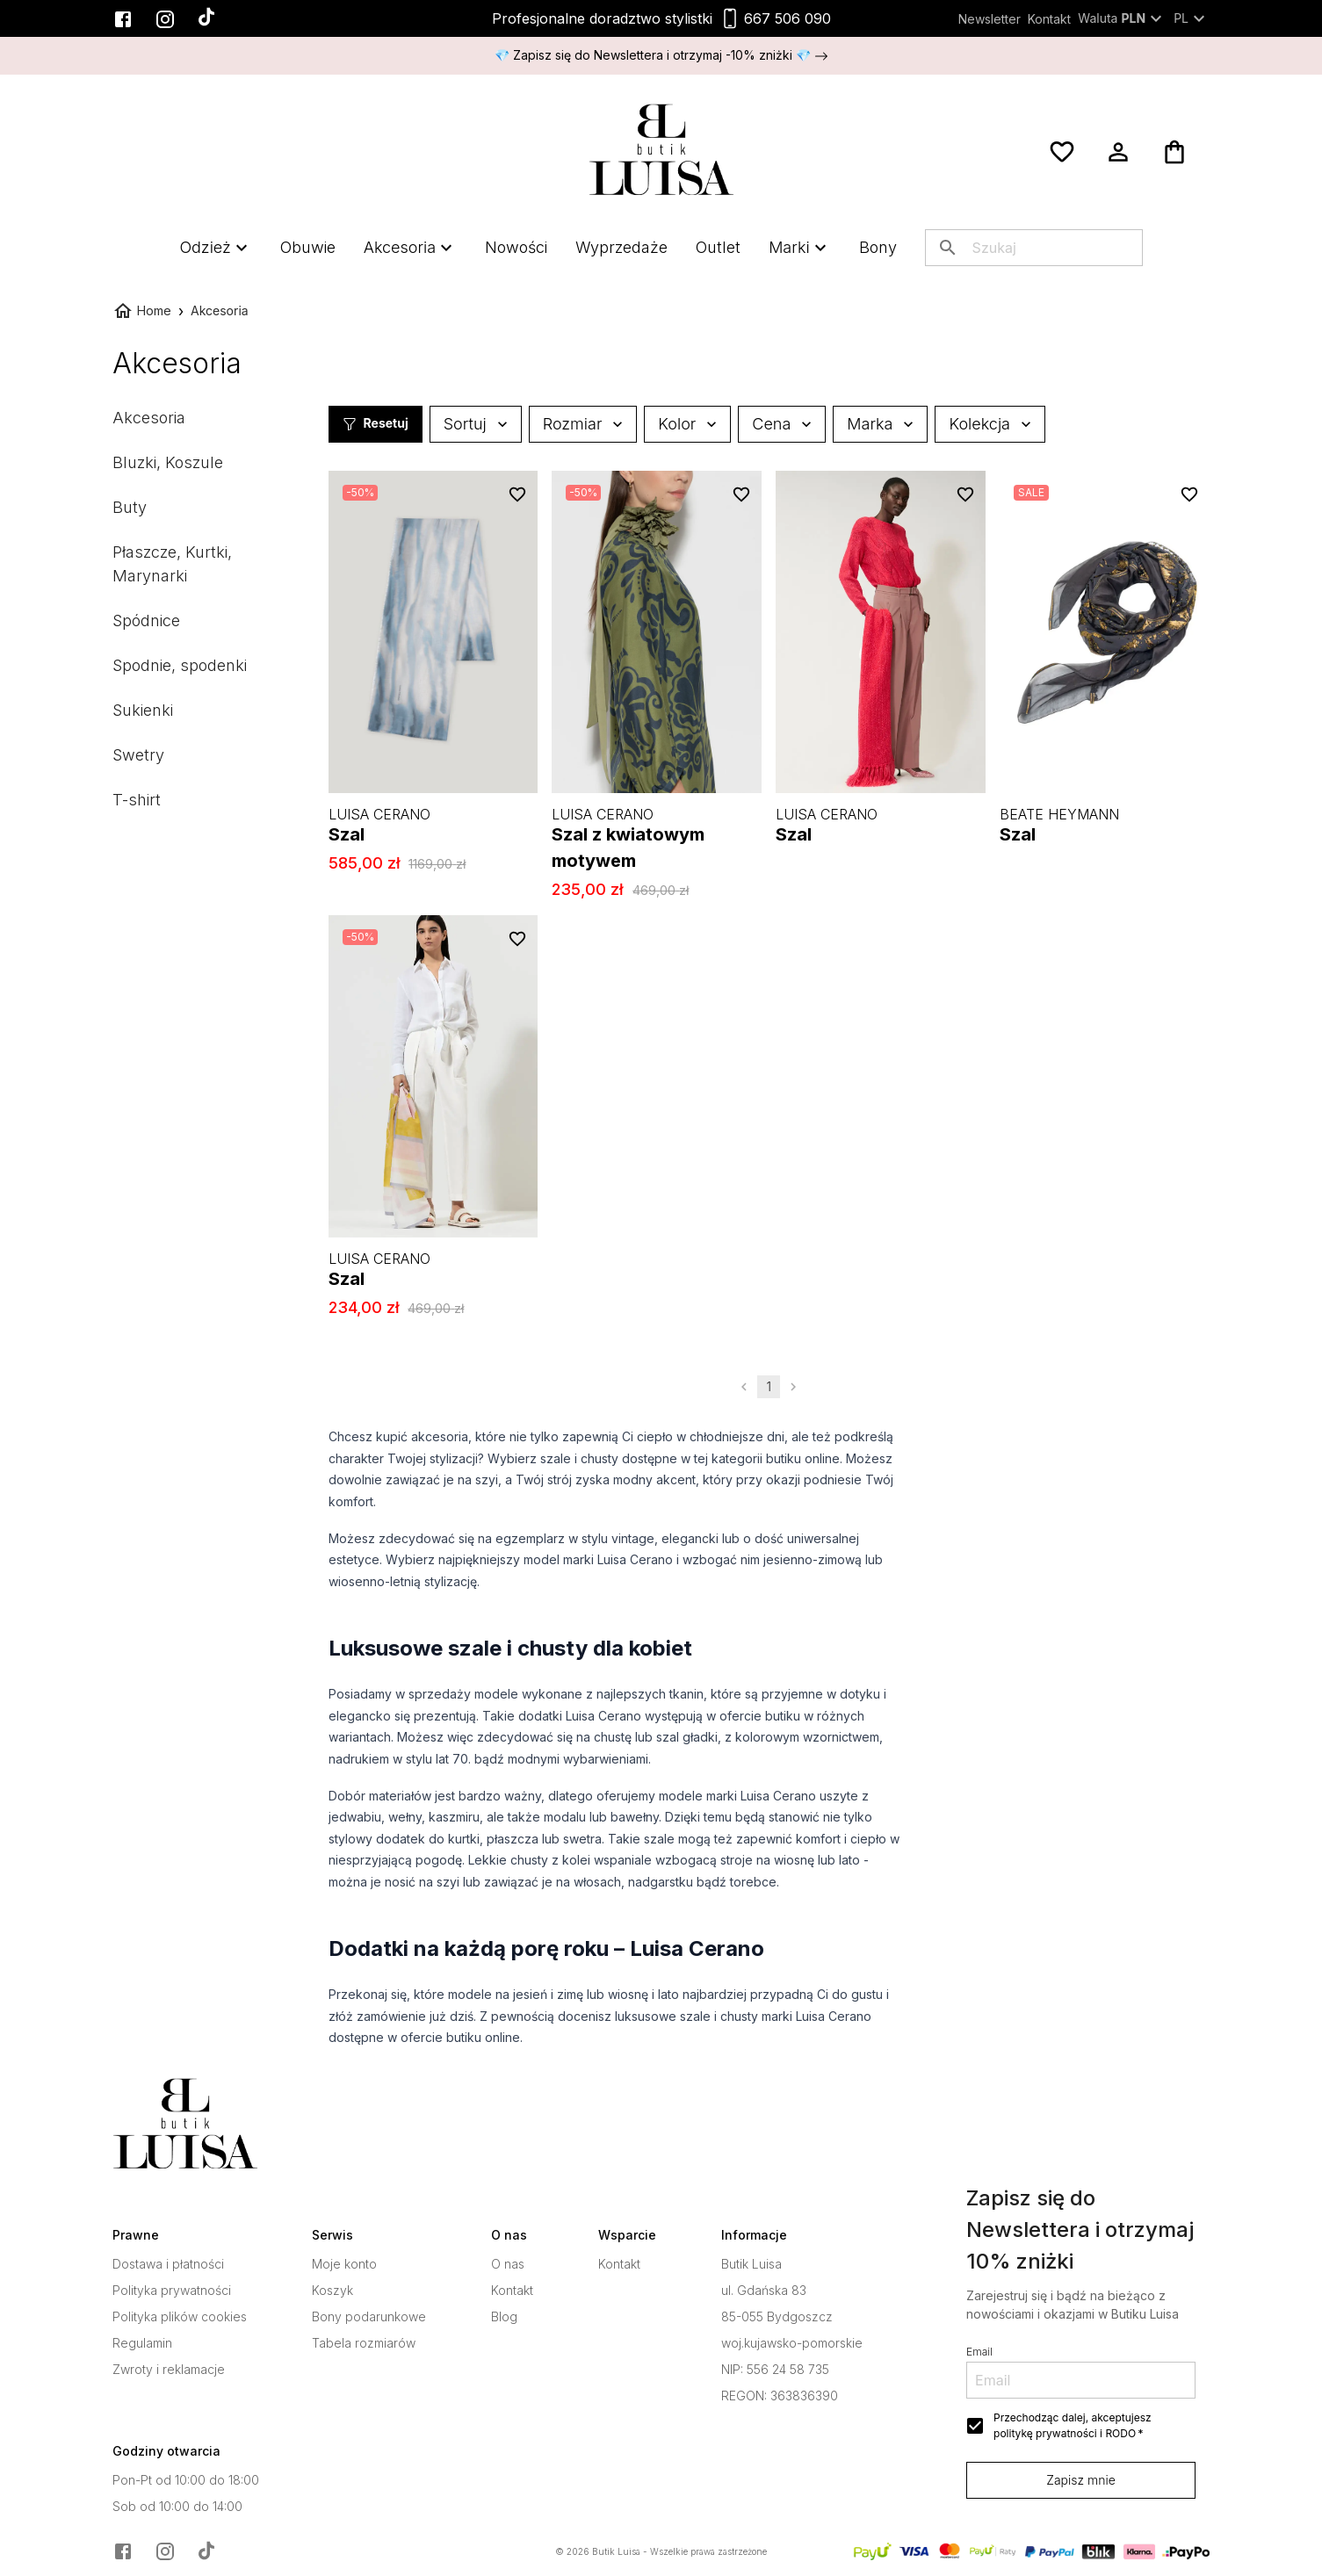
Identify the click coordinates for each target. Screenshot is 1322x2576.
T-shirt (136, 799)
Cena (782, 424)
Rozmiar (583, 424)
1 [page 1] (768, 1386)
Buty (129, 507)
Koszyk (332, 2290)
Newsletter (989, 18)
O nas (507, 2264)
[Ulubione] (1062, 152)
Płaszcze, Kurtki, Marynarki (172, 564)
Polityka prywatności (171, 2290)
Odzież (215, 247)
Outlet (718, 247)
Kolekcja (990, 424)
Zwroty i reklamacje (168, 2369)
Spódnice (146, 620)
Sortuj (475, 424)
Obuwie (308, 247)
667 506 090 (787, 18)
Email (979, 2351)
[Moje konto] (1118, 152)
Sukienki (142, 710)
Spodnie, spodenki (179, 665)
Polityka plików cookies (179, 2317)
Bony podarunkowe (369, 2317)
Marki (799, 247)
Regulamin (142, 2343)
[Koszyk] (1174, 152)
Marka (880, 424)
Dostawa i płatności (168, 2264)
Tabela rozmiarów (363, 2343)
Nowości (516, 247)
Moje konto (344, 2264)
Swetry (138, 755)
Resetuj (376, 424)
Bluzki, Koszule (167, 462)
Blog (504, 2317)
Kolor (687, 424)
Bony (878, 247)
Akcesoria (410, 247)
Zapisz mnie (1081, 2480)
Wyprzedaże (621, 247)
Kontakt (1049, 18)
